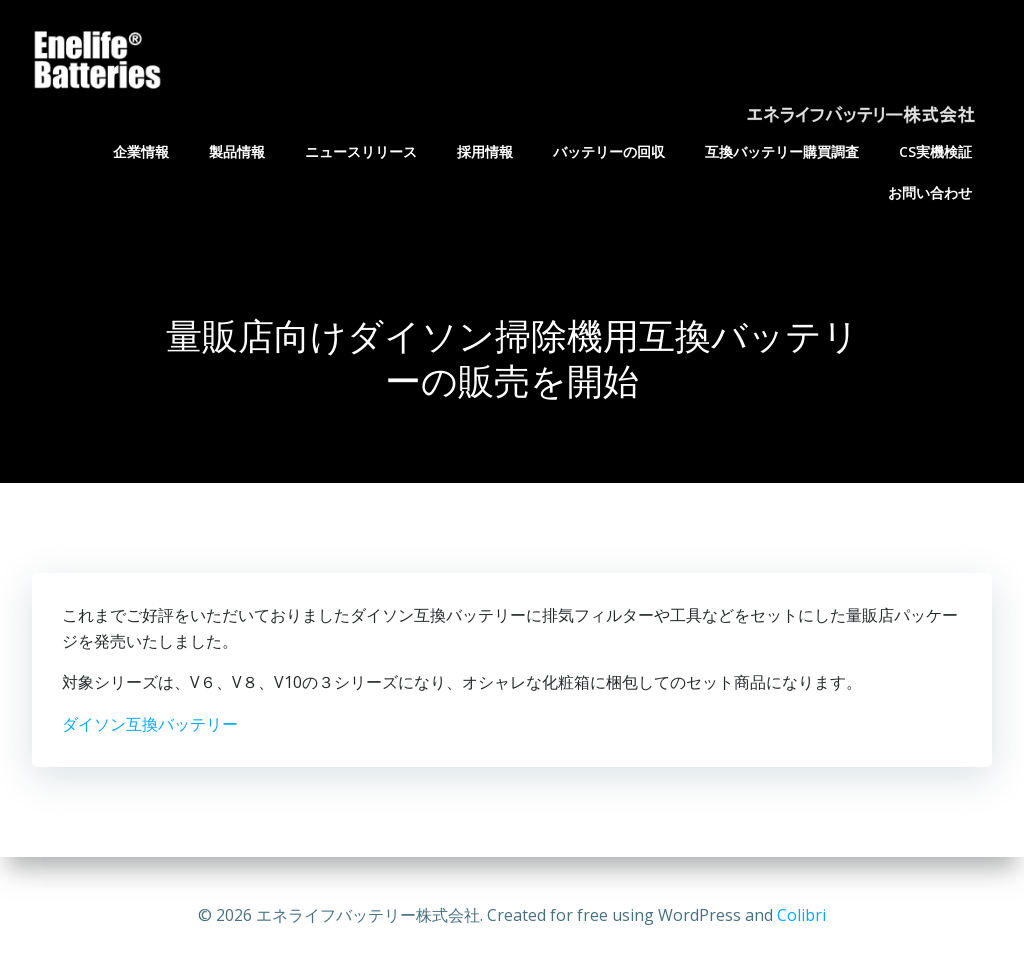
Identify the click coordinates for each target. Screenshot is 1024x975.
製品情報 (237, 151)
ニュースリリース (361, 151)
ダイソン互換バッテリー (150, 724)
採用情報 (485, 151)
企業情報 (141, 151)
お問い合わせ (930, 192)
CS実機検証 (935, 151)
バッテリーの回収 (609, 151)
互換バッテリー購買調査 (782, 151)
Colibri (801, 915)
